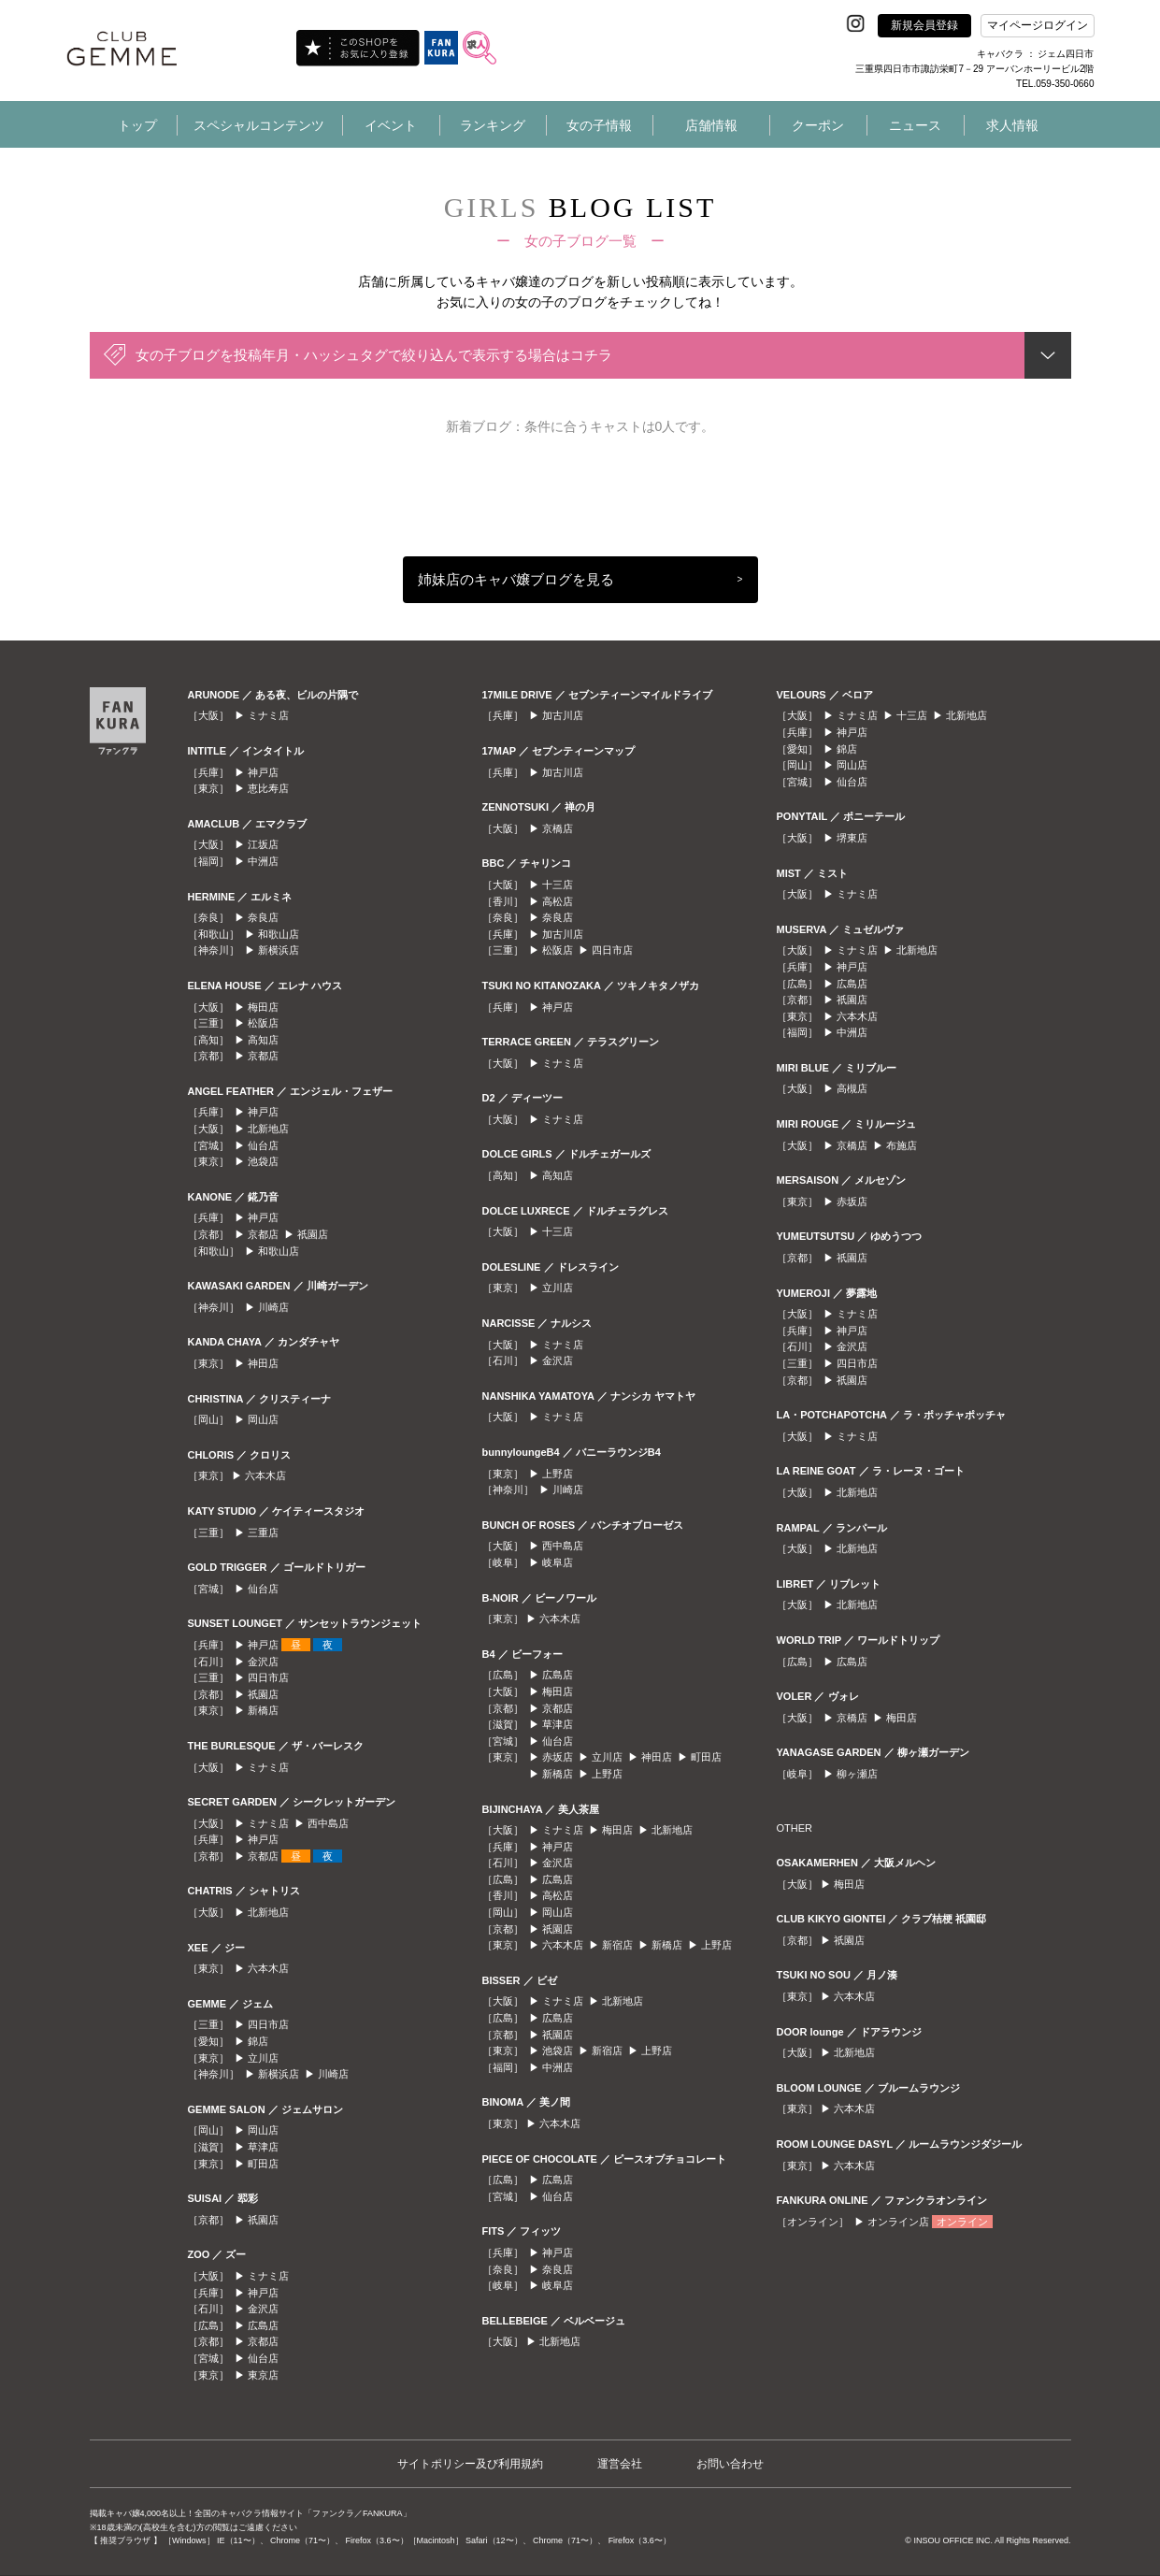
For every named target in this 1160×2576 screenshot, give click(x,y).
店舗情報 (711, 125)
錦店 (258, 2041)
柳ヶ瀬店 (857, 1773)
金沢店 (263, 1661)
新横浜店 (278, 950)
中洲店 (263, 861)
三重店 (263, 1532)
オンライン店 (898, 2221)
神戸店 (263, 772)
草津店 (263, 2146)
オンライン (962, 2221)
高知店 (263, 1039)
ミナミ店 (268, 715)
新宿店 (617, 1944)
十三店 (557, 884)
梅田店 (263, 1007)
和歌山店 (278, 934)
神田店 (263, 1363)
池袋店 (263, 1161)
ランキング (492, 125)
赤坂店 (557, 1757)
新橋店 (263, 1710)
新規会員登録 (924, 25)
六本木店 (265, 1475)
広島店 (263, 2325)
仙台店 (263, 1145)
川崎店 (273, 1307)
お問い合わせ (730, 2463)
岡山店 (263, 1419)
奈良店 (263, 917)
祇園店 (312, 1234)
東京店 (263, 2375)
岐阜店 (557, 1562)
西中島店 (328, 1823)
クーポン (818, 125)
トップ (137, 125)
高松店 (557, 901)
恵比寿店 (268, 788)
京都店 (263, 1055)
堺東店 (852, 837)
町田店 (263, 2163)
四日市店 (268, 1677)
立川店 (263, 2058)
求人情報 (1012, 125)
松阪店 (263, 1023)
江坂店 (263, 844)
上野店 (557, 1473)
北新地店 (268, 1128)
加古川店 (562, 715)
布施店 (901, 1145)
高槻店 (852, 1088)
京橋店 (557, 828)
